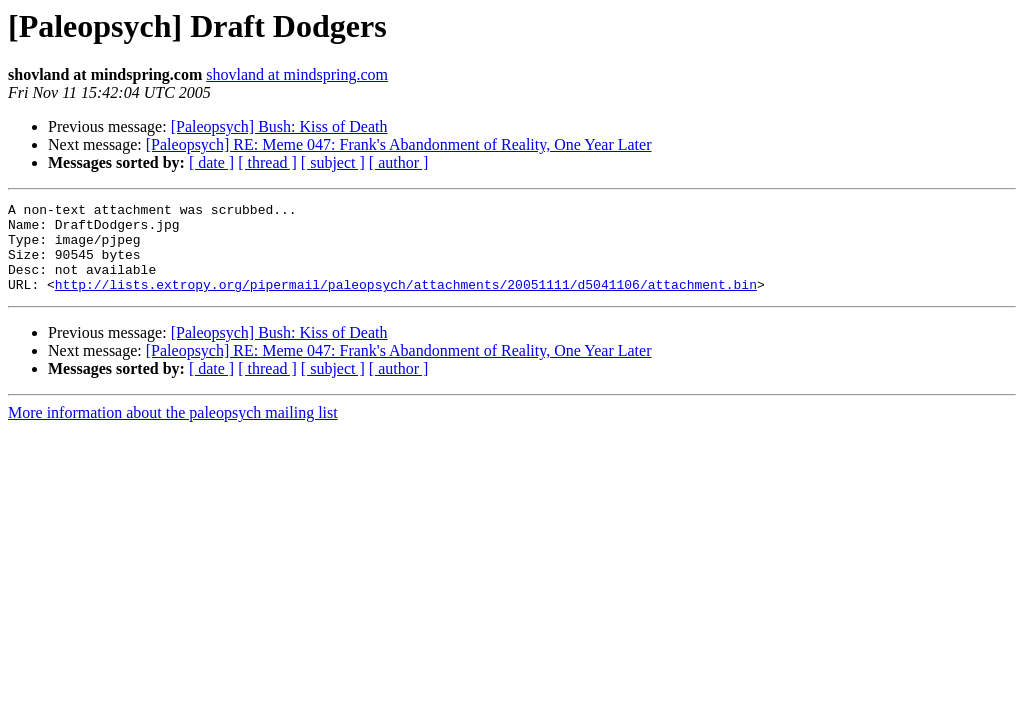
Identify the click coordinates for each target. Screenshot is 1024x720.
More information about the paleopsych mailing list (173, 430)
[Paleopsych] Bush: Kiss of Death (279, 126)
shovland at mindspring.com (297, 74)
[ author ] (399, 162)
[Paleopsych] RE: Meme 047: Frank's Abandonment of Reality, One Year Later (399, 144)
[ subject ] (333, 162)
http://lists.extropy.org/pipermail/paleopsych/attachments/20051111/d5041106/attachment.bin (406, 302)
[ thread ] (267, 162)
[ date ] (211, 162)
